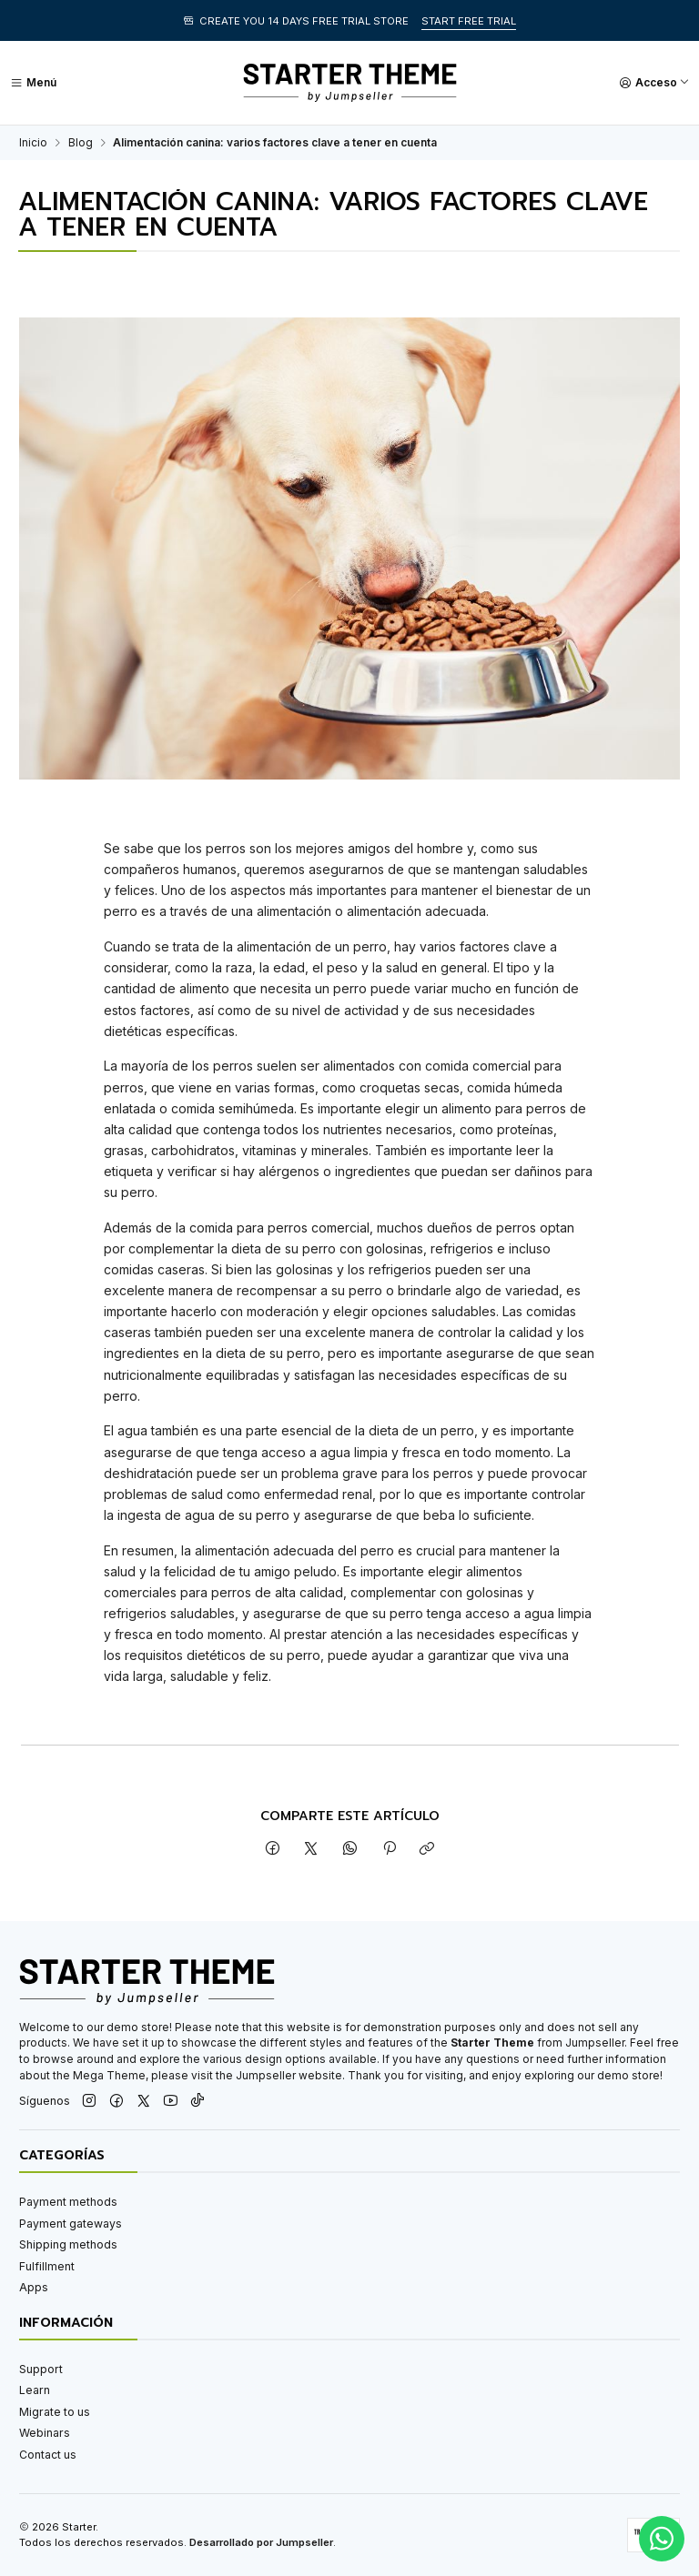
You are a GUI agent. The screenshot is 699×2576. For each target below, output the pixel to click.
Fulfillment (47, 2266)
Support (41, 2369)
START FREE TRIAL (468, 21)
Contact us (47, 2454)
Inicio (33, 142)
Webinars (44, 2433)
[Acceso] (654, 82)
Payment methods (68, 2202)
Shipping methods (68, 2244)
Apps (33, 2287)
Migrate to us (54, 2412)
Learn (34, 2390)
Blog (80, 142)
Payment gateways (70, 2223)
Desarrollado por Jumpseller (261, 2542)
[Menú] (33, 82)
